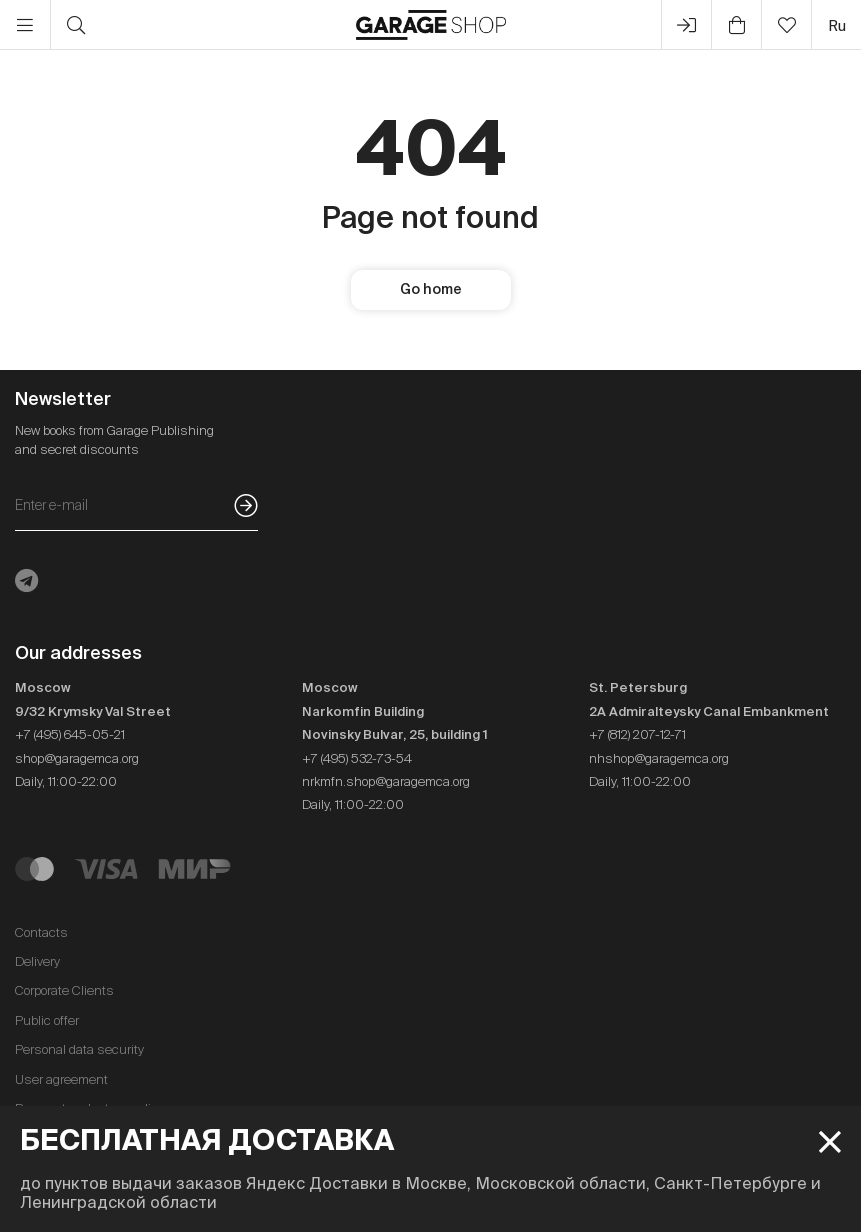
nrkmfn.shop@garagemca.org (386, 781)
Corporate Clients (64, 990)
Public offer (47, 1020)
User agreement (61, 1079)
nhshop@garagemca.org (659, 758)
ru (837, 25)
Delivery (37, 961)
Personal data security (79, 1049)
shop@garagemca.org (77, 758)
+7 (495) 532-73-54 (357, 758)
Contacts (41, 932)
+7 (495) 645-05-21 (70, 734)
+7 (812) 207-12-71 (637, 734)
